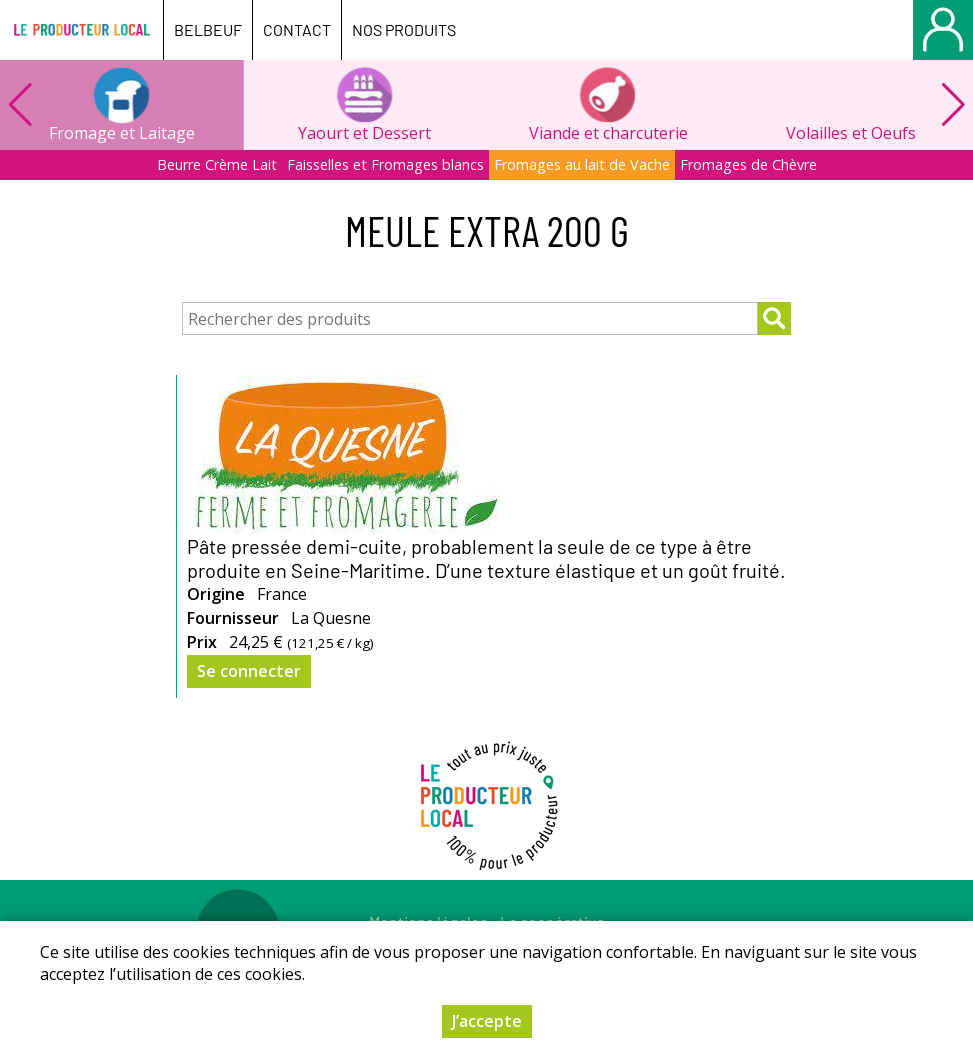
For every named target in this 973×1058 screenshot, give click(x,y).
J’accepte (487, 1021)
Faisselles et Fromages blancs (385, 164)
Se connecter (249, 671)
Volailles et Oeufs (851, 133)
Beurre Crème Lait (217, 164)
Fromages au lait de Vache (582, 164)
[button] (953, 105)
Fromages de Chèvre (748, 164)
